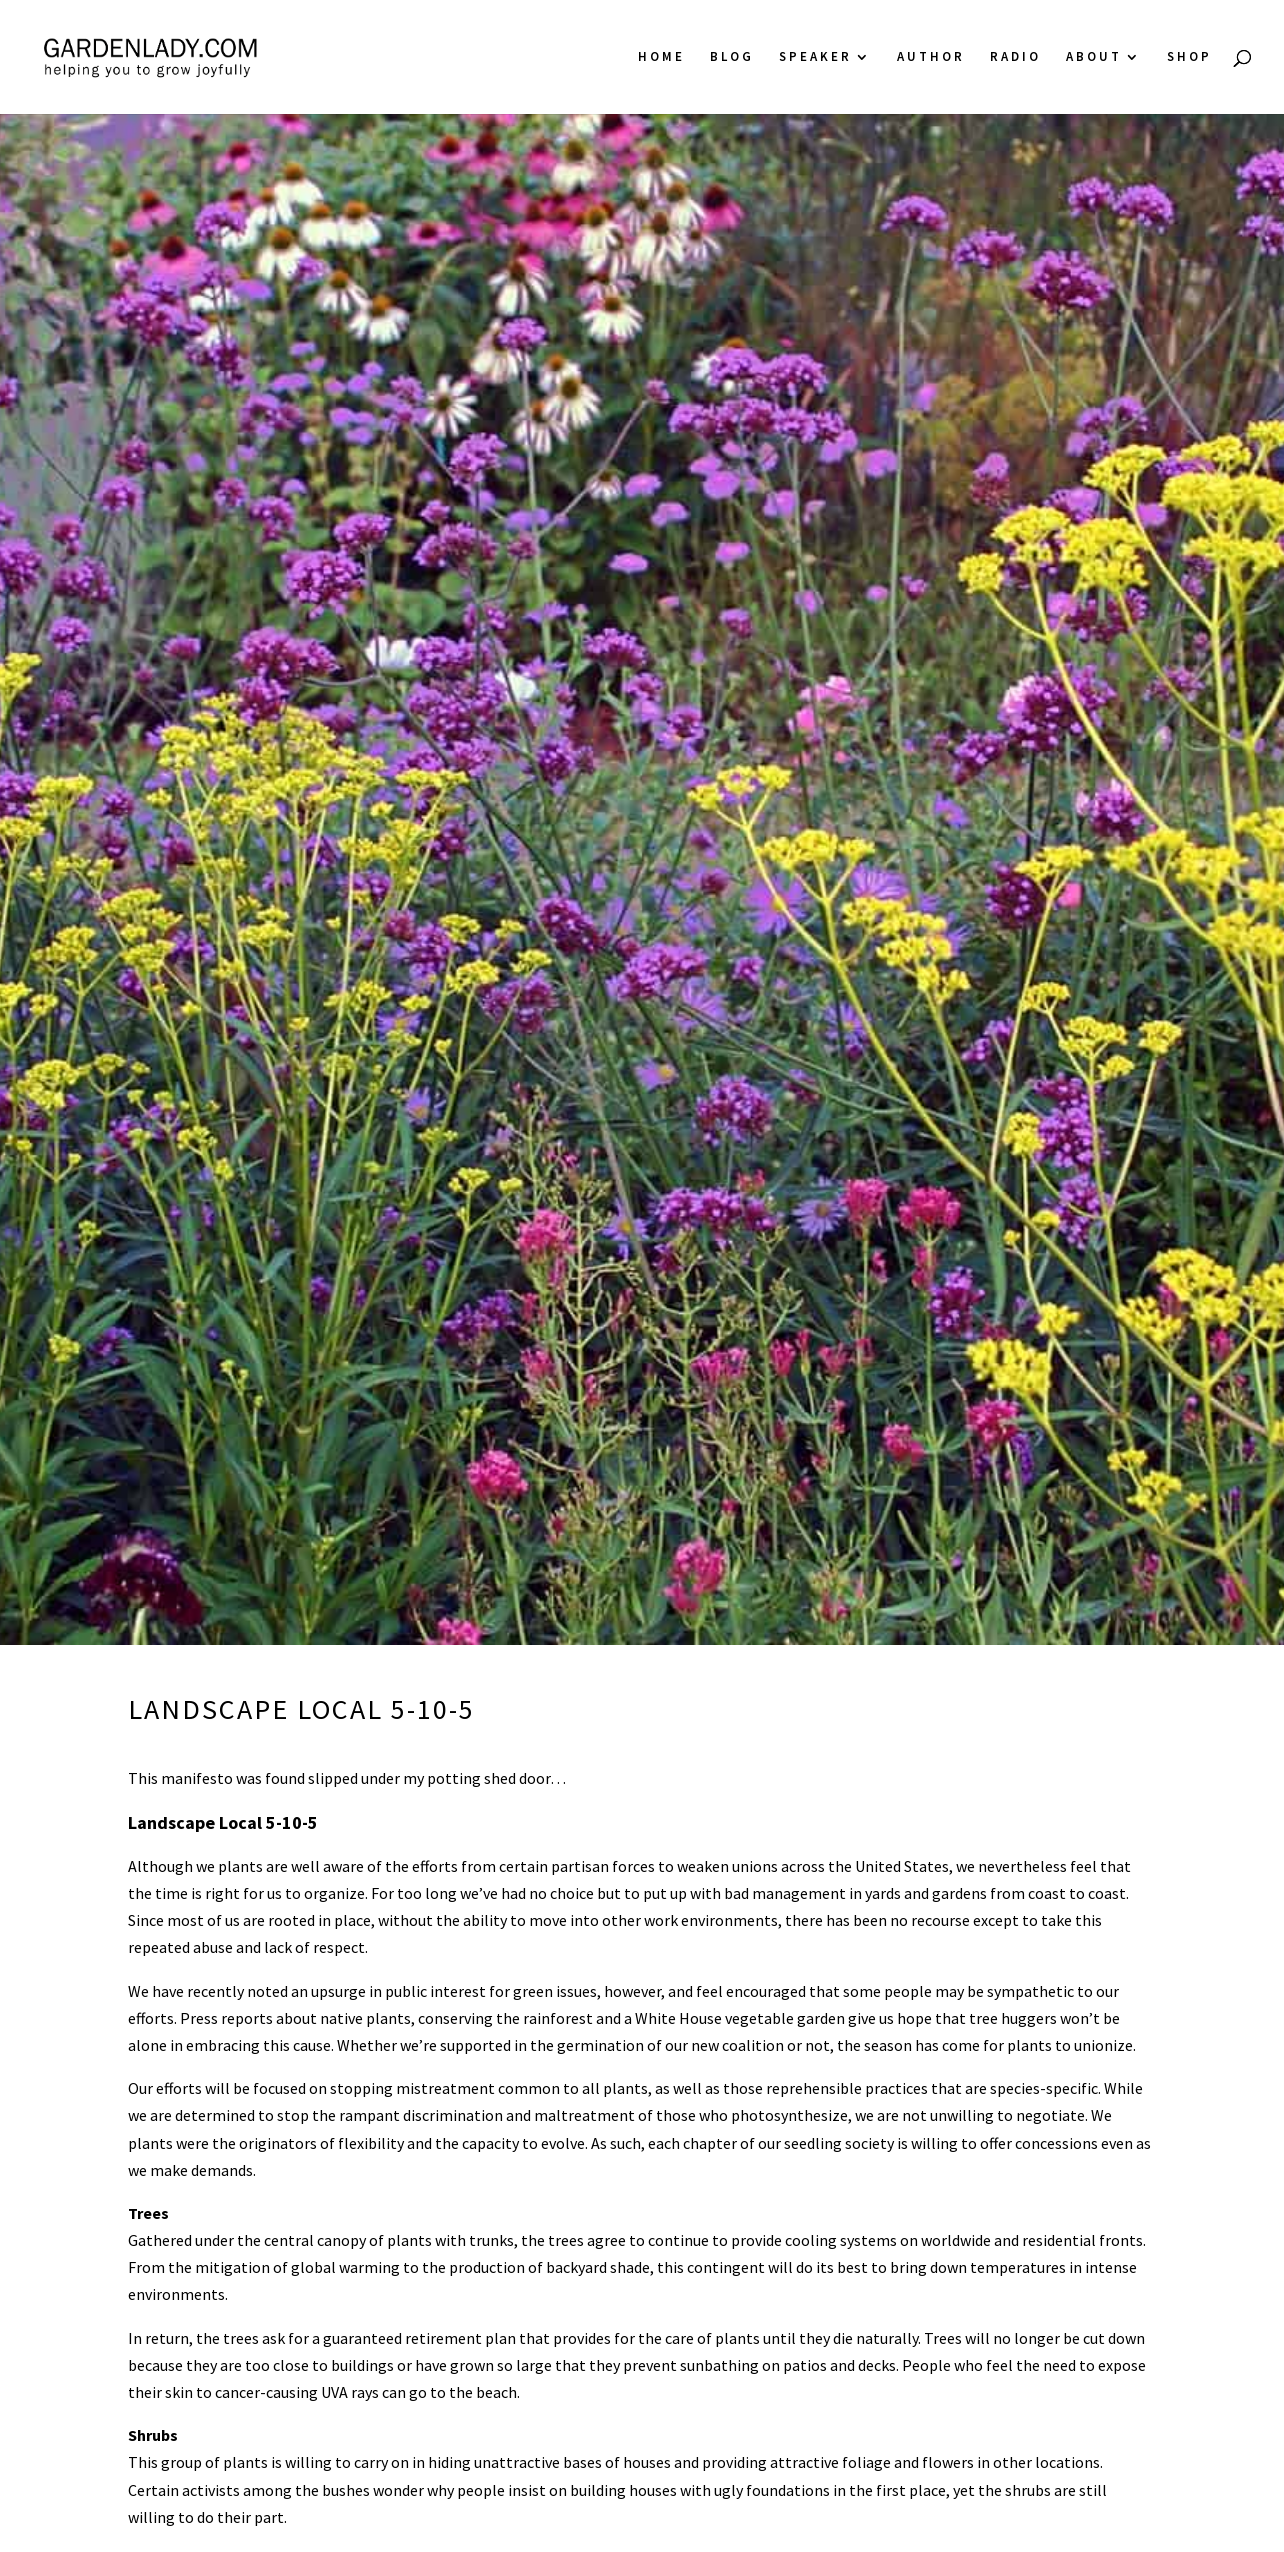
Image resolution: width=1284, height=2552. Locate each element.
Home (661, 57)
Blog (732, 57)
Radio (1015, 57)
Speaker (815, 57)
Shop (1189, 57)
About (1094, 57)
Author (931, 57)
